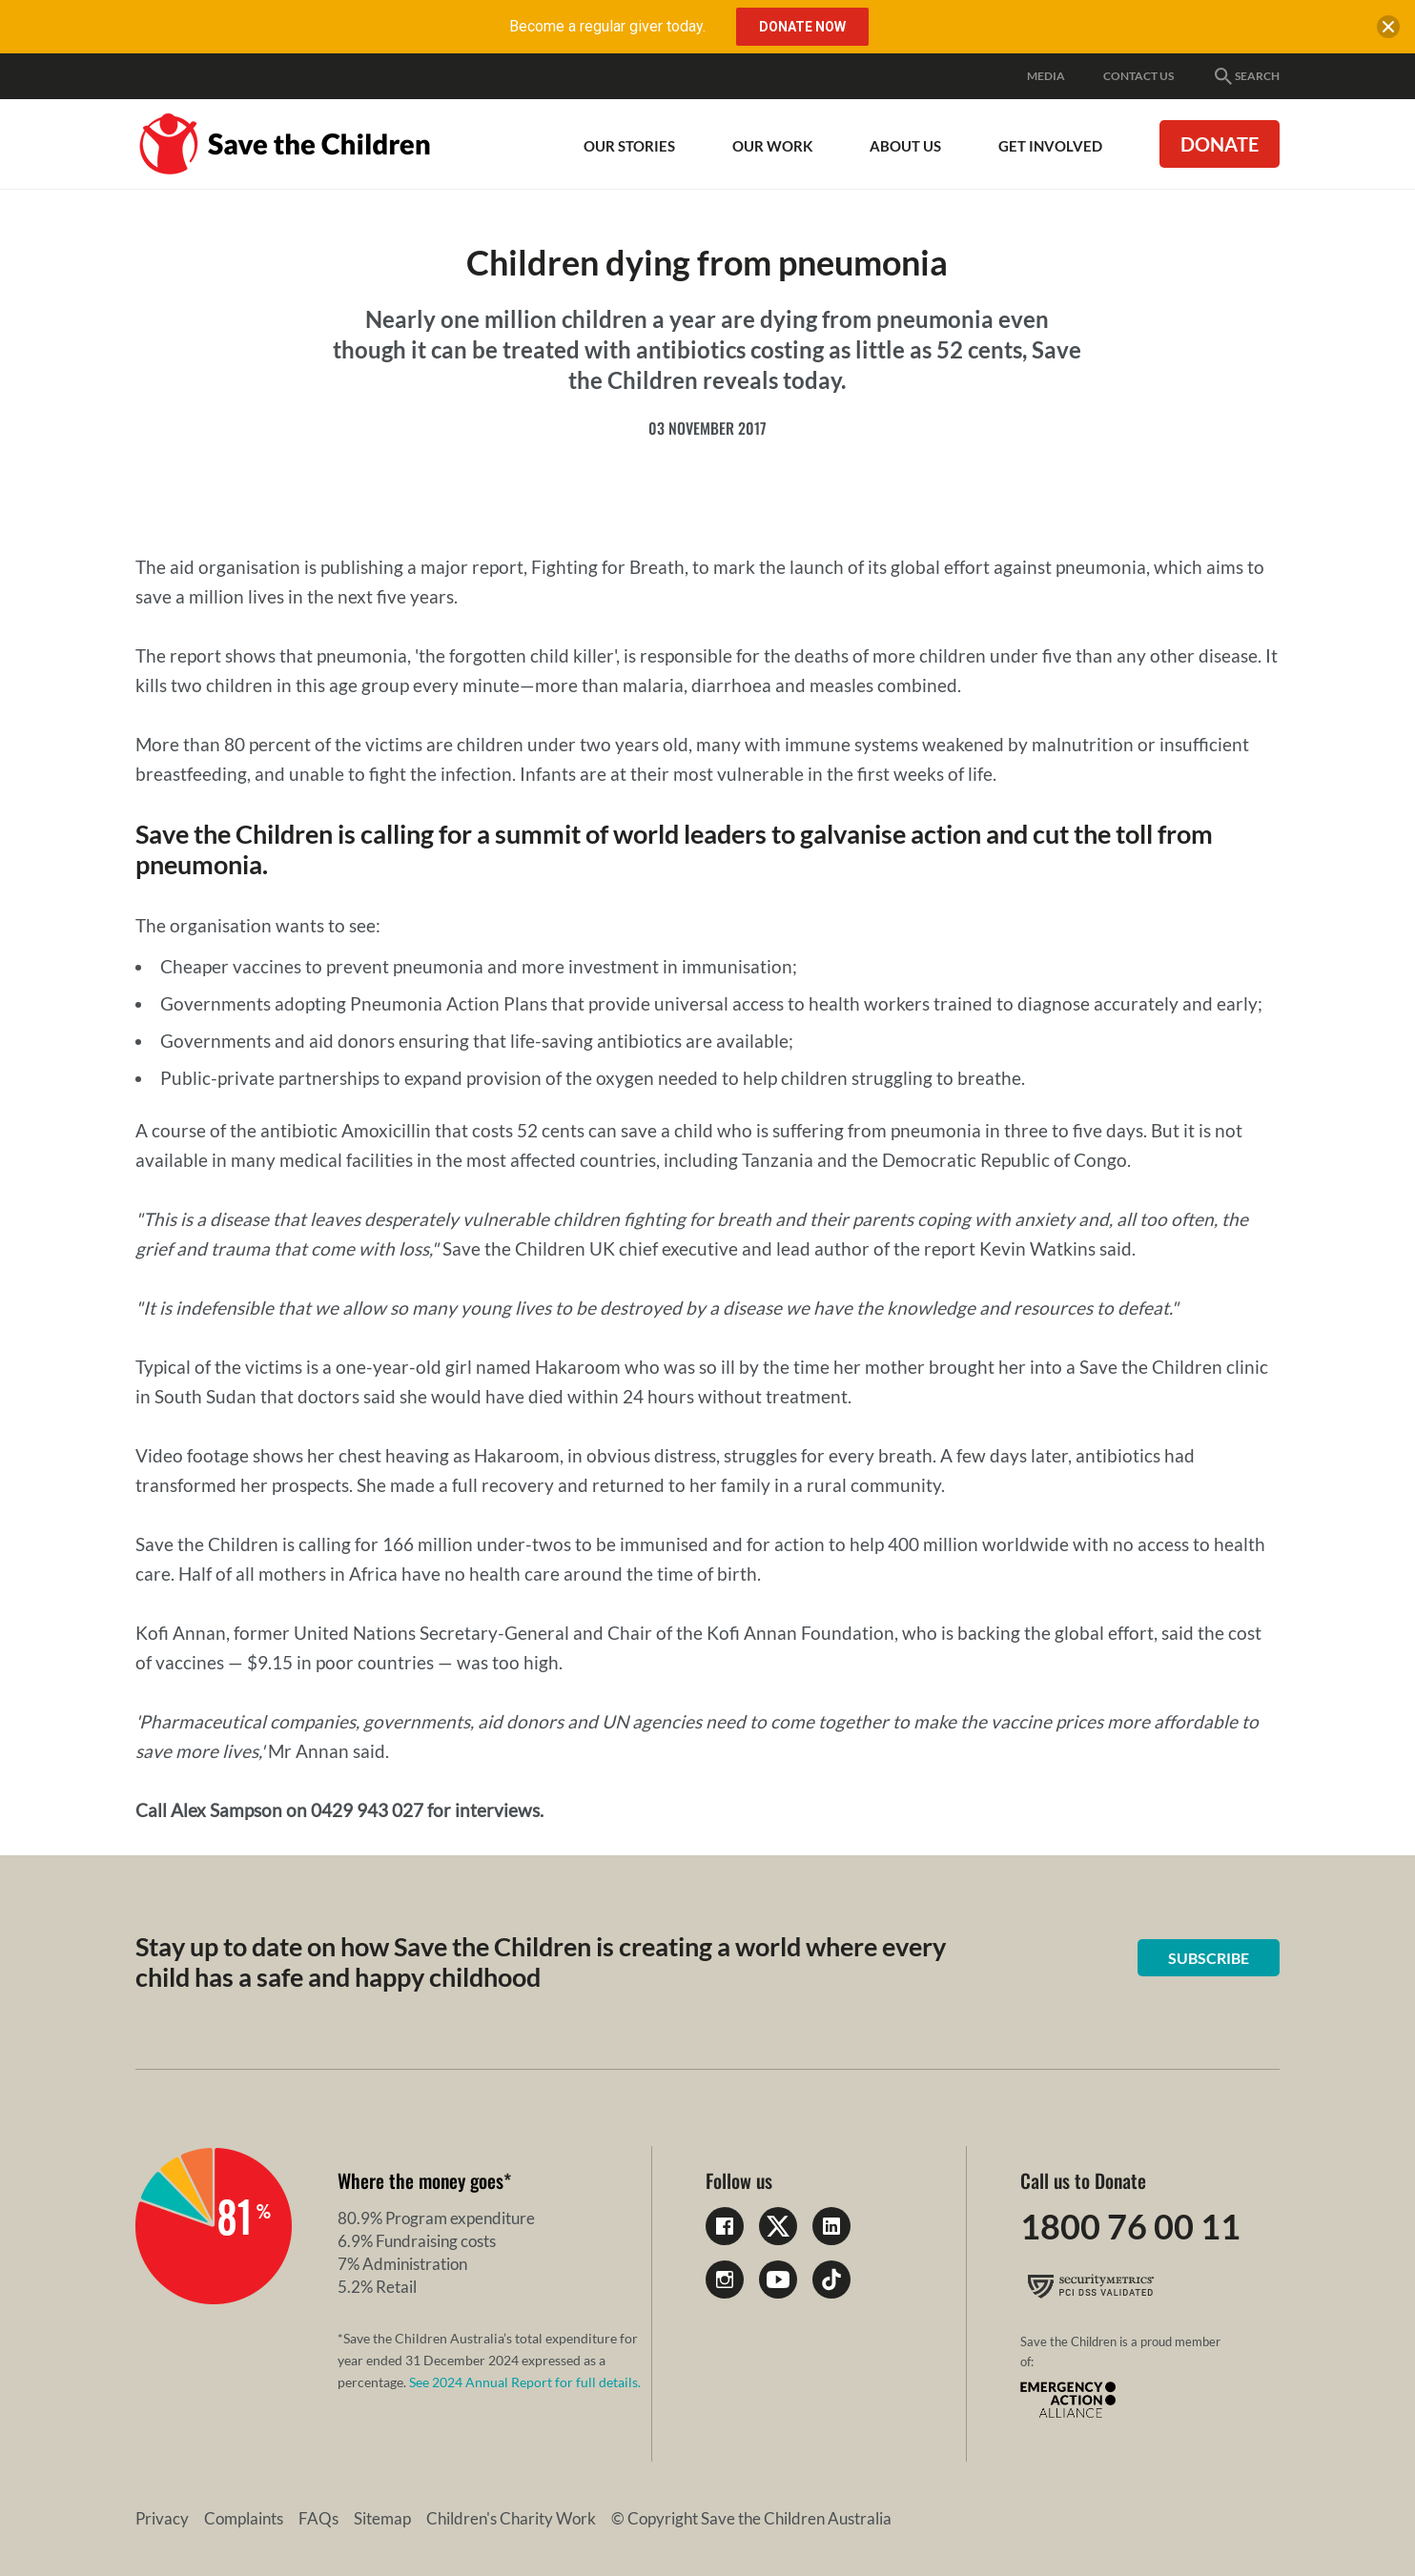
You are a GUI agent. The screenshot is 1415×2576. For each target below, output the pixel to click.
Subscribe (1208, 1958)
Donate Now (802, 26)
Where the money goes (420, 2180)
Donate (1219, 144)
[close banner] (1388, 30)
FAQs (318, 2518)
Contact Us (1138, 76)
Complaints (243, 2518)
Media (1046, 76)
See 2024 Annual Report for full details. (525, 2382)
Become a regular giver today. (607, 26)
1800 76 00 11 (1130, 2226)
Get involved (1050, 145)
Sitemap (382, 2518)
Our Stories (629, 145)
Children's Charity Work (511, 2518)
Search (1246, 76)
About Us (905, 145)
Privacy (162, 2518)
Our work (772, 145)
